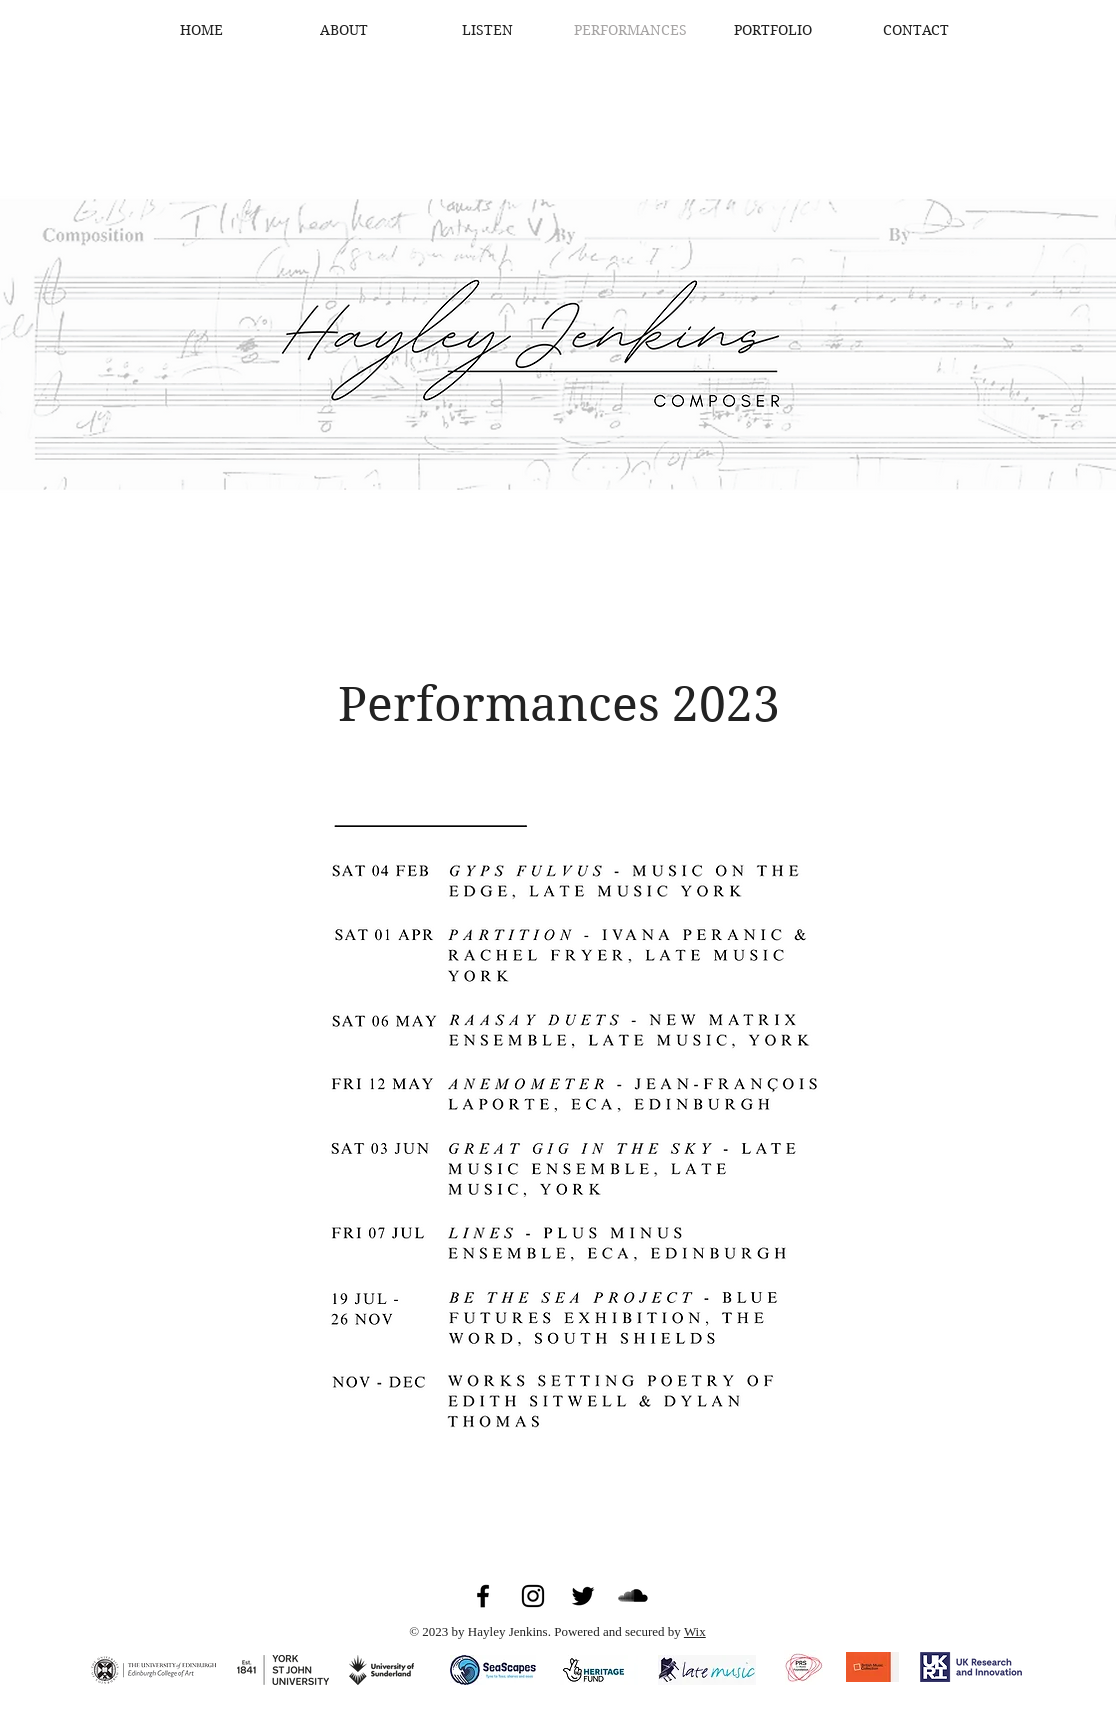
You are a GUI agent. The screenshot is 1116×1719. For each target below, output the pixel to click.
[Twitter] (583, 1596)
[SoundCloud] (633, 1596)
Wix (695, 1631)
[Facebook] (483, 1596)
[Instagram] (533, 1596)
